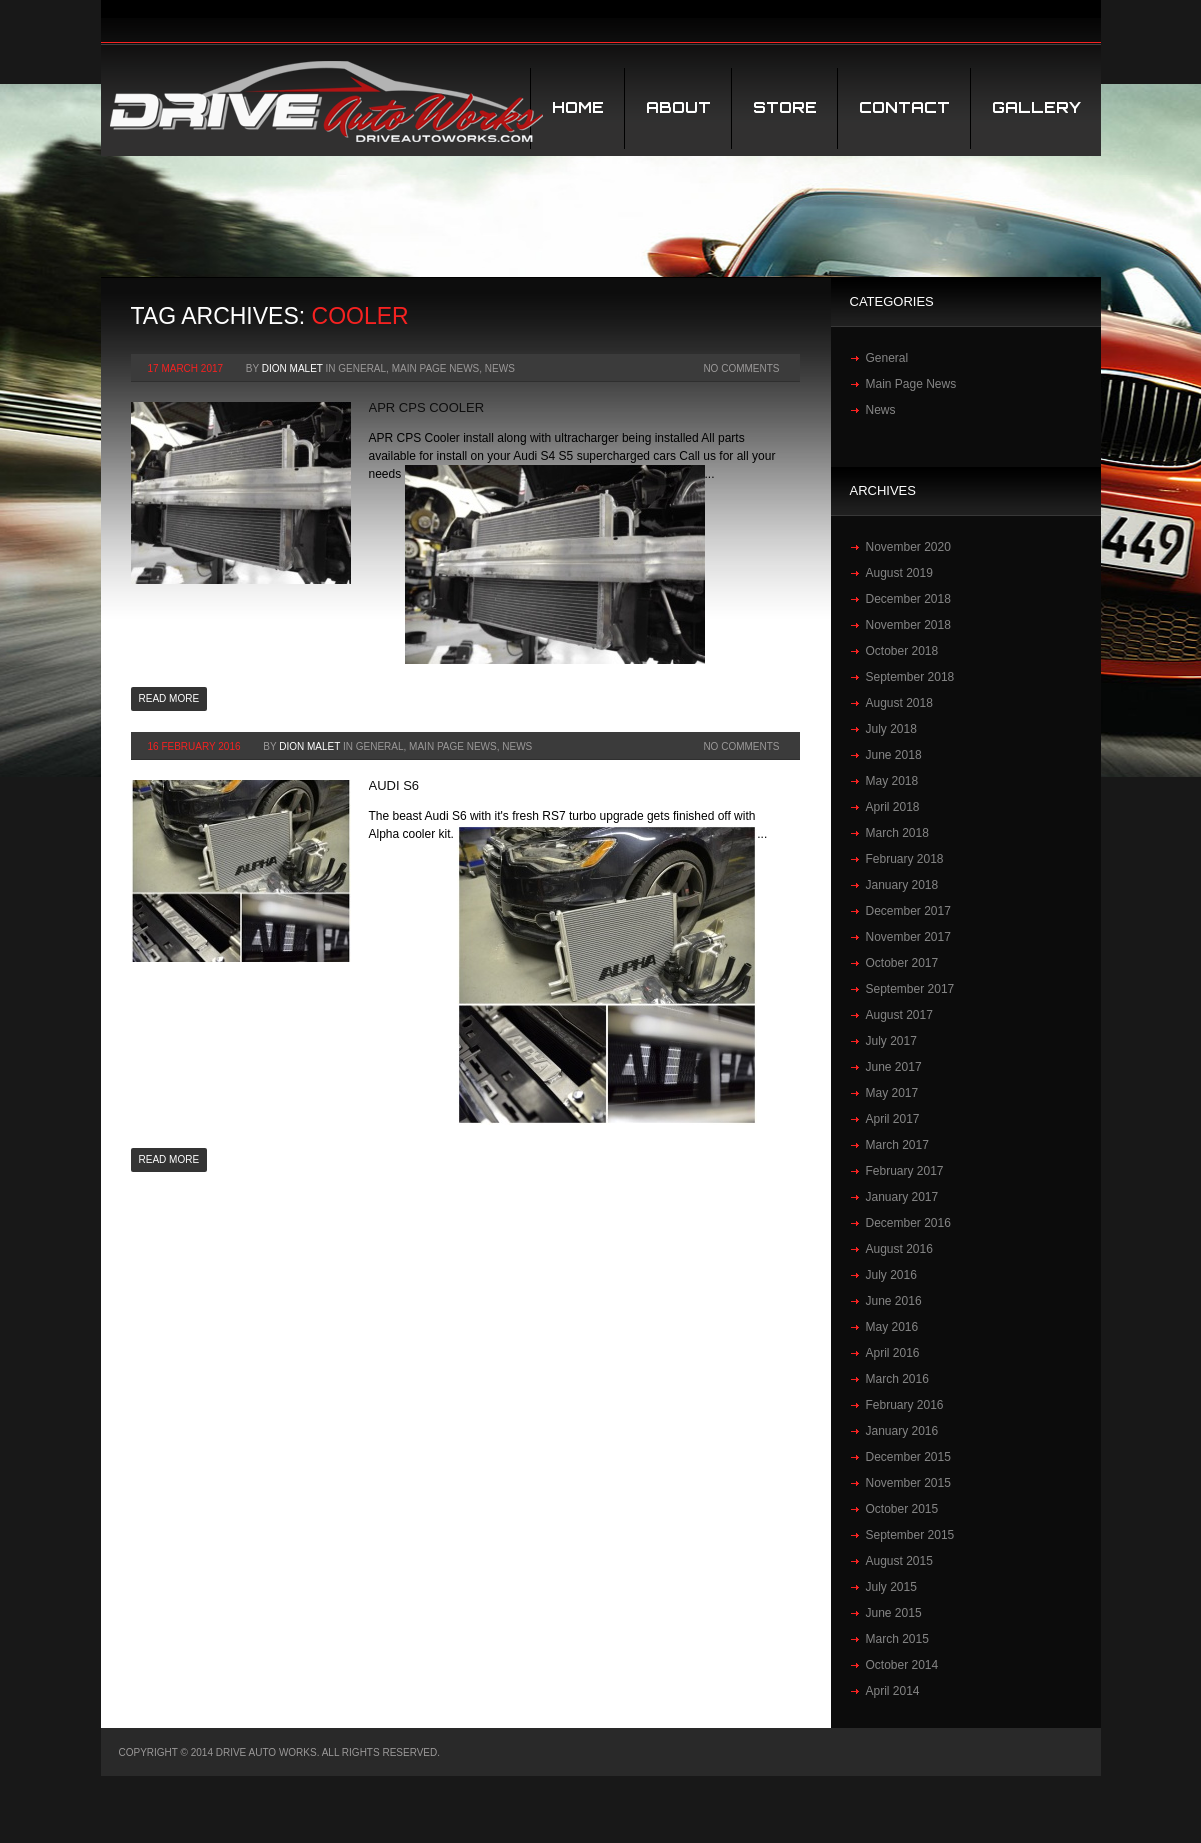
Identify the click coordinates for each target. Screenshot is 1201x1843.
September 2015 (910, 1535)
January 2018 (902, 885)
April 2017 (893, 1119)
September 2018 (910, 677)
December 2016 (908, 1223)
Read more (169, 698)
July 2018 (891, 729)
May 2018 (892, 781)
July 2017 (891, 1041)
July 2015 (891, 1587)
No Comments (741, 368)
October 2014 (902, 1665)
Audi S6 (394, 785)
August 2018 (899, 703)
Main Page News (436, 368)
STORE (785, 107)
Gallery (1036, 107)
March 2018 (897, 833)
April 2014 (893, 1691)
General (362, 368)
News (500, 368)
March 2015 (897, 1639)
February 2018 (905, 859)
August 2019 (899, 573)
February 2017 (905, 1171)
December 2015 (908, 1457)
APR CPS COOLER (427, 407)
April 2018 (893, 807)
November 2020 (908, 547)
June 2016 (894, 1301)
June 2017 (894, 1067)
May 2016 (892, 1327)
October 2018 (902, 651)
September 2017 (910, 989)
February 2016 (905, 1405)
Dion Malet (292, 368)
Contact (904, 107)
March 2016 (897, 1379)
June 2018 (894, 755)
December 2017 (908, 911)
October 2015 (902, 1509)
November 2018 (908, 625)
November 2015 (908, 1483)
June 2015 (894, 1613)
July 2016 (891, 1275)
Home (578, 107)
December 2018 (908, 599)
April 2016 (893, 1353)
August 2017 (899, 1015)
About (678, 107)
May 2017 (892, 1093)
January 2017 (902, 1197)
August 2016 (899, 1249)
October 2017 (902, 963)
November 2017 (908, 937)
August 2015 (899, 1561)
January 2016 (902, 1431)
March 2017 (897, 1145)
